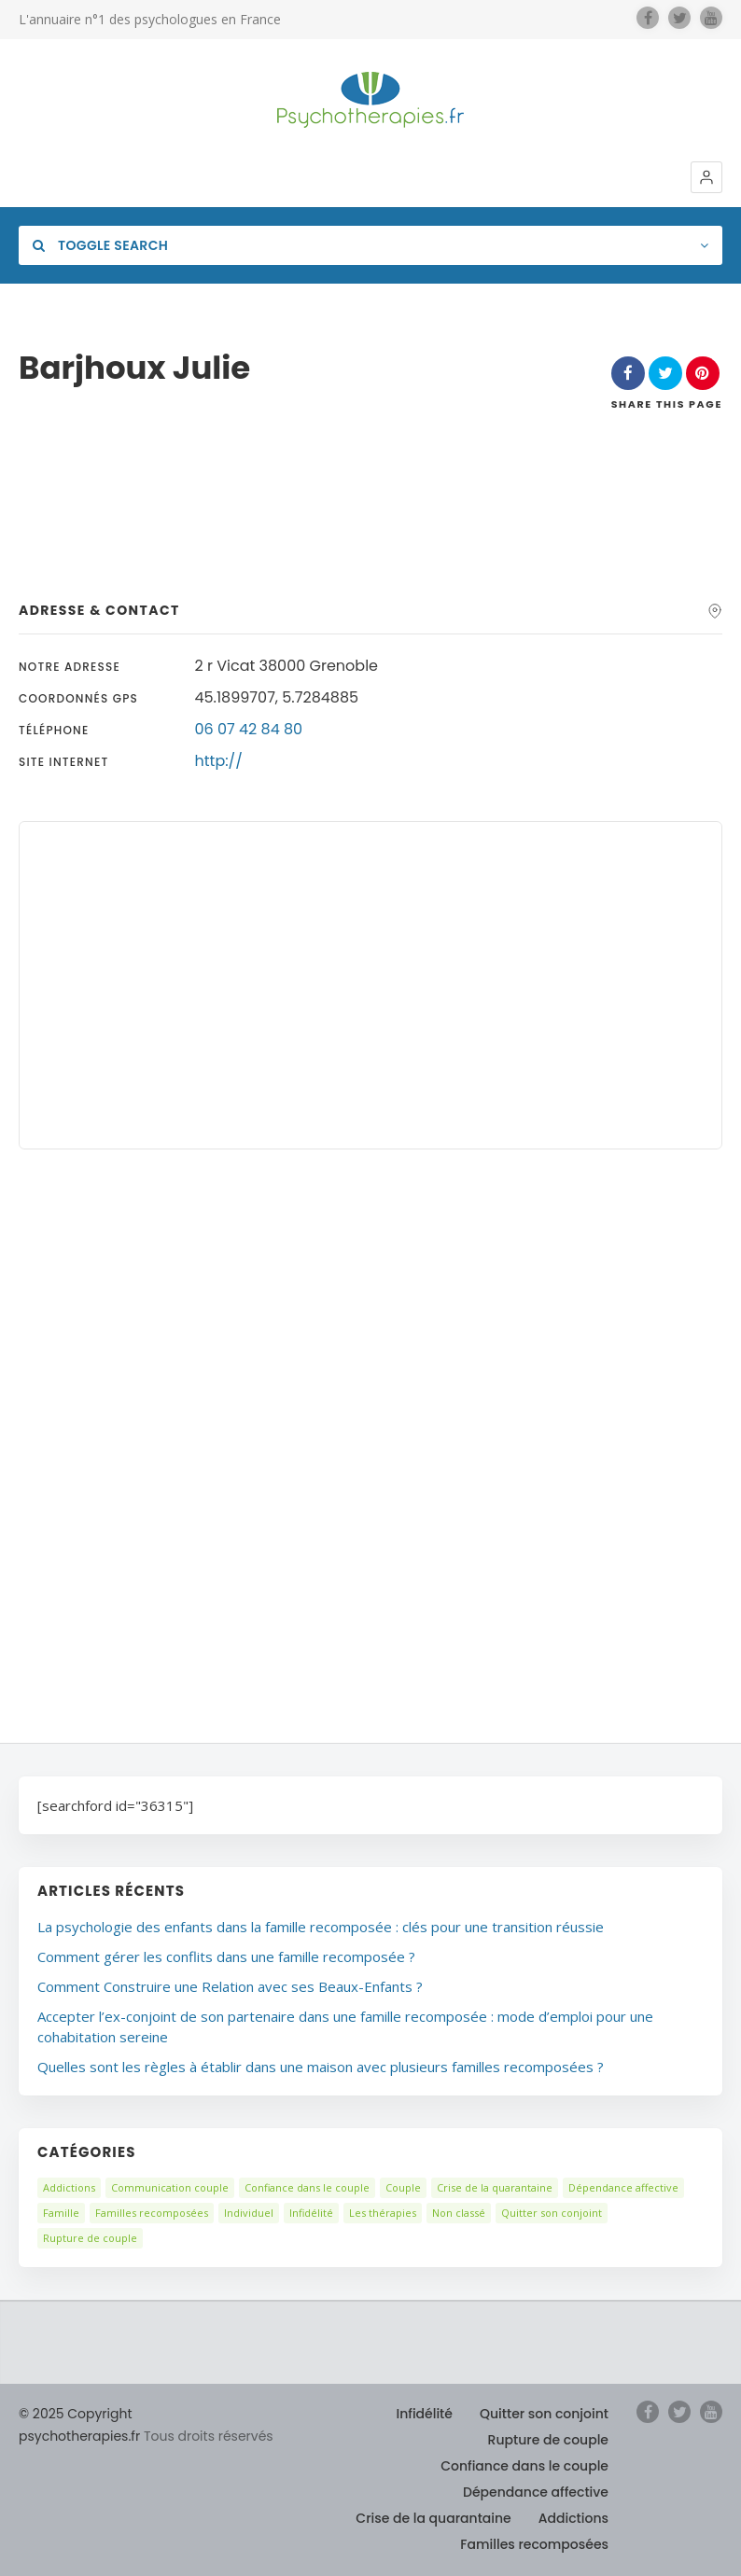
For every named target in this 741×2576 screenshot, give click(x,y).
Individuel (248, 2213)
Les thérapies (382, 2213)
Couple (403, 2187)
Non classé (458, 2213)
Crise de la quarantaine (494, 2187)
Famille (61, 2213)
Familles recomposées (151, 2213)
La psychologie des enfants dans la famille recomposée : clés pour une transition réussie (320, 1926)
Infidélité (311, 2213)
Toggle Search (100, 245)
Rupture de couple (90, 2238)
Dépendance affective (623, 2187)
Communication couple (170, 2187)
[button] (706, 177)
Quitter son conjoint (551, 2213)
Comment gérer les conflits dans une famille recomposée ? (226, 1956)
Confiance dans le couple (307, 2187)
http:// (219, 761)
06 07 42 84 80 (249, 729)
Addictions (69, 2187)
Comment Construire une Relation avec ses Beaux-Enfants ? (230, 1986)
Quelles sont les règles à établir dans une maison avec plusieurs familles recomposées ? (320, 2066)
